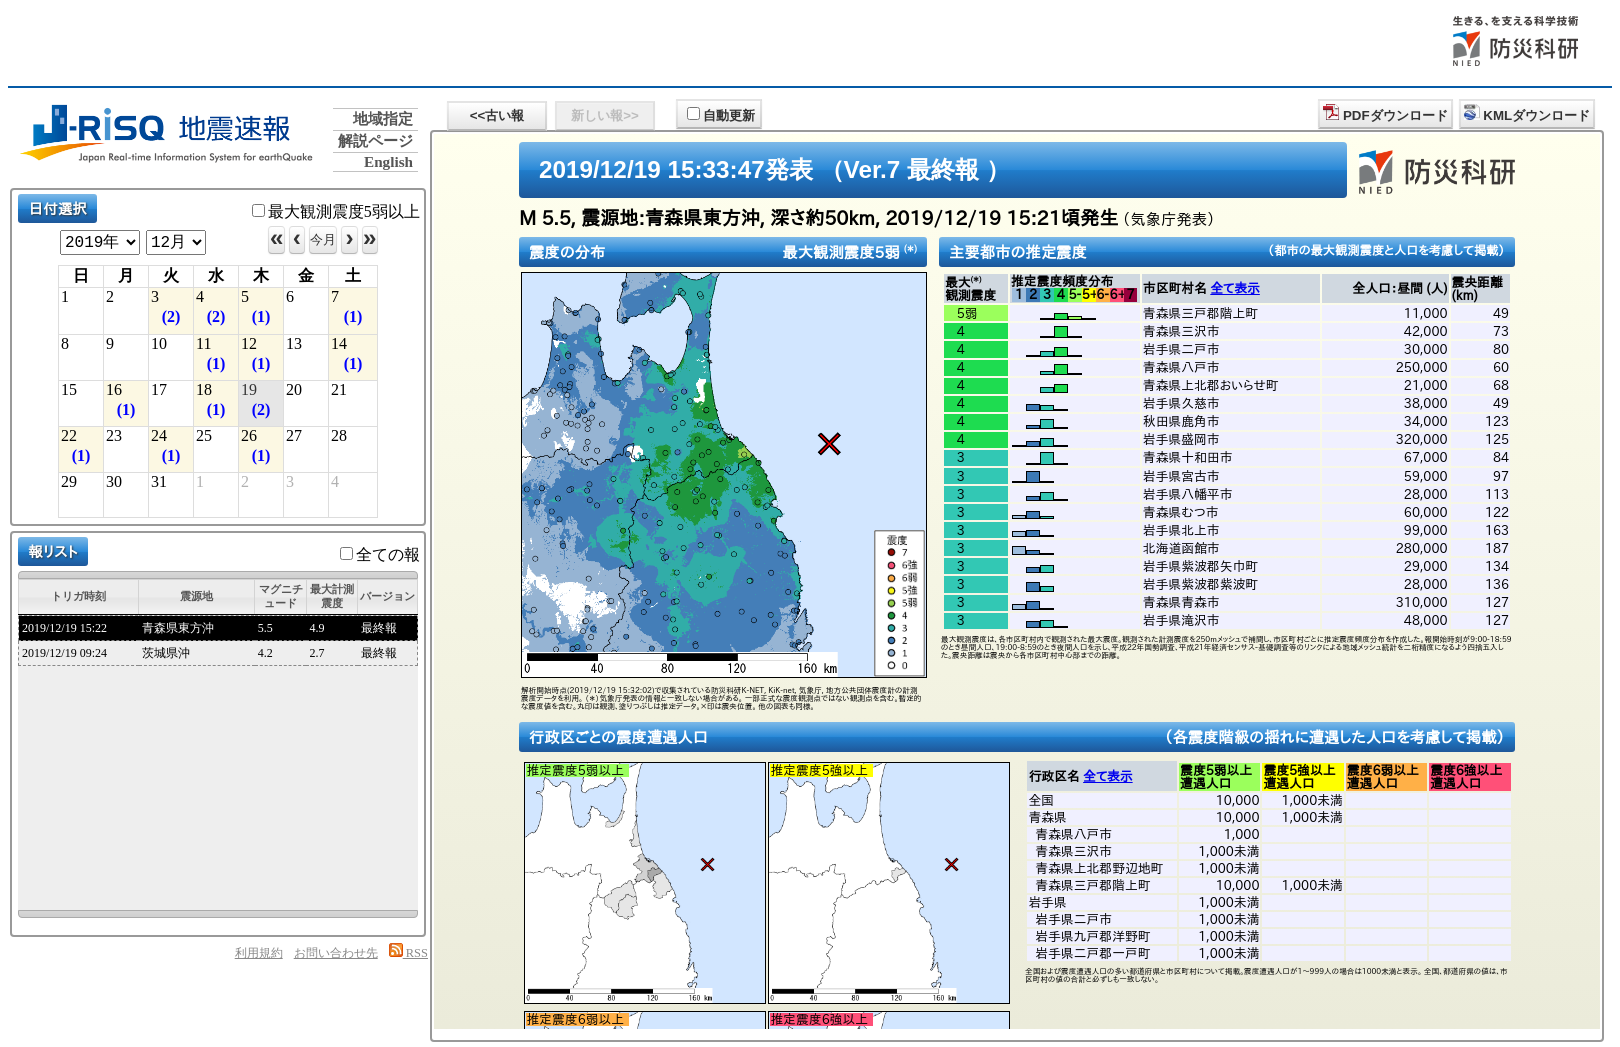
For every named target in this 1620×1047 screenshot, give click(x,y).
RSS (408, 953)
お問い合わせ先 (336, 953)
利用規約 (259, 953)
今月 (323, 239)
